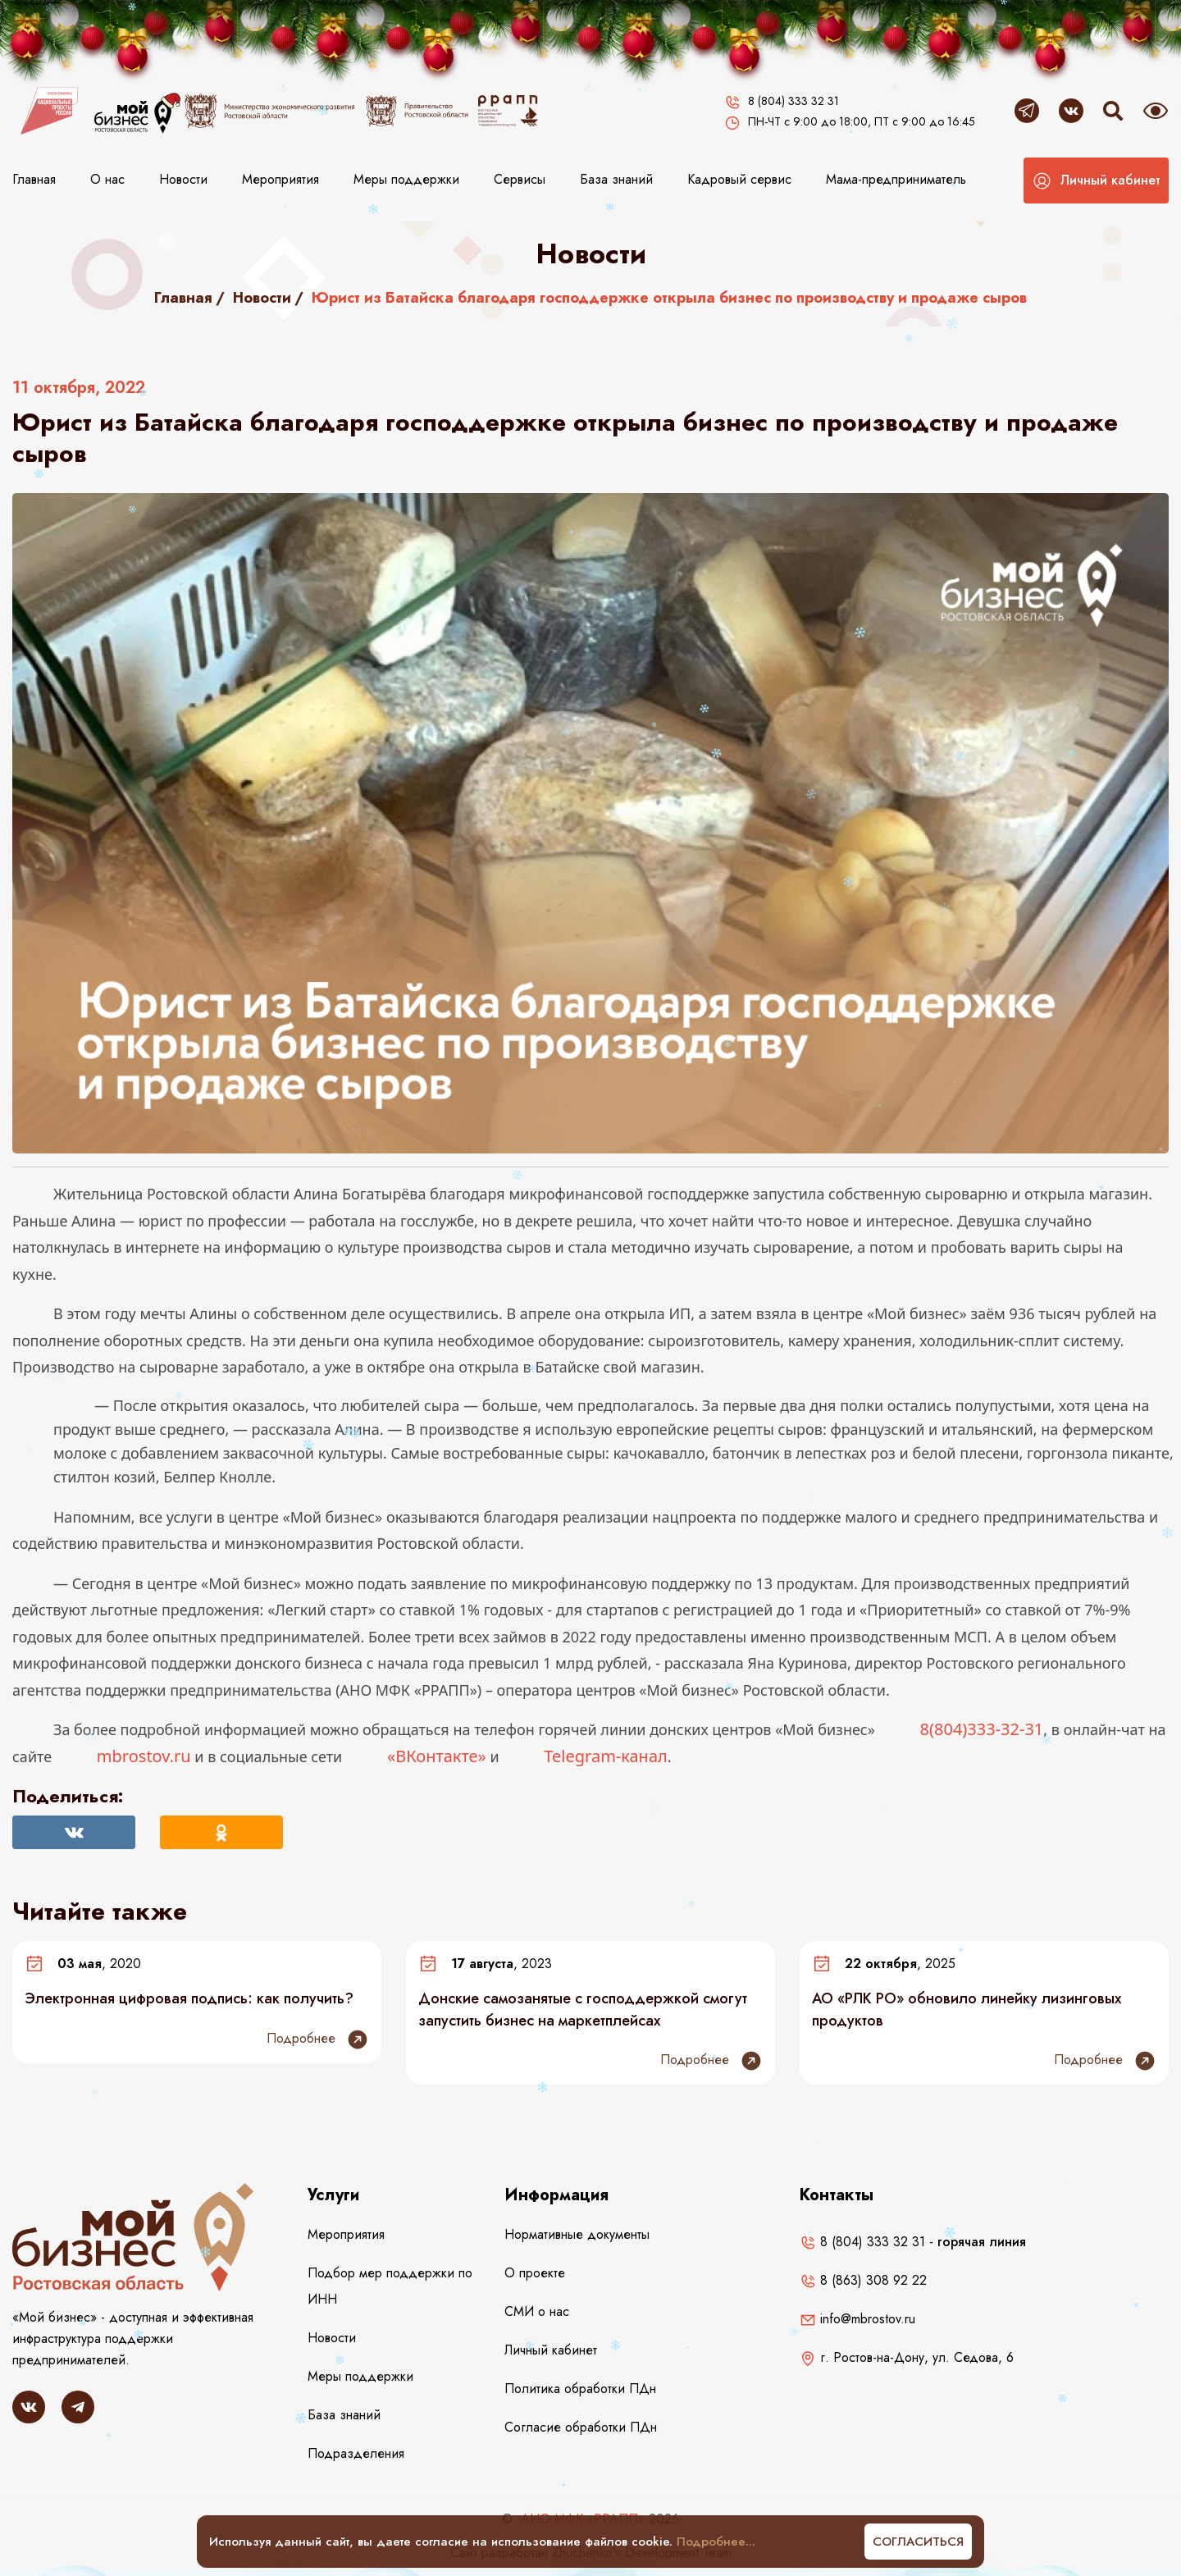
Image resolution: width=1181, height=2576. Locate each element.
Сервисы (519, 179)
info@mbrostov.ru (857, 2318)
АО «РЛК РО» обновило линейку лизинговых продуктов (966, 2009)
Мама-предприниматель (896, 179)
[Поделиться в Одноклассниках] (221, 1832)
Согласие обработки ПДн (580, 2427)
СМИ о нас (536, 2311)
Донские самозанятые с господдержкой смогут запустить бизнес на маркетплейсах (582, 2009)
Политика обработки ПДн (580, 2388)
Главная (34, 179)
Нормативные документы (577, 2234)
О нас (107, 179)
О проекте (534, 2272)
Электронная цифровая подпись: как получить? (189, 1998)
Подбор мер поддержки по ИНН (390, 2286)
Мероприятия (280, 179)
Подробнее (318, 2039)
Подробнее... (716, 2542)
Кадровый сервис (739, 179)
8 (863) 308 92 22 (863, 2280)
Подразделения (356, 2453)
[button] (1096, 180)
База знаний (616, 179)
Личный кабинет (550, 2350)
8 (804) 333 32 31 (862, 2241)
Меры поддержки (406, 179)
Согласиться (918, 2542)
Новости (183, 179)
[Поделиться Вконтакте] (73, 1832)
